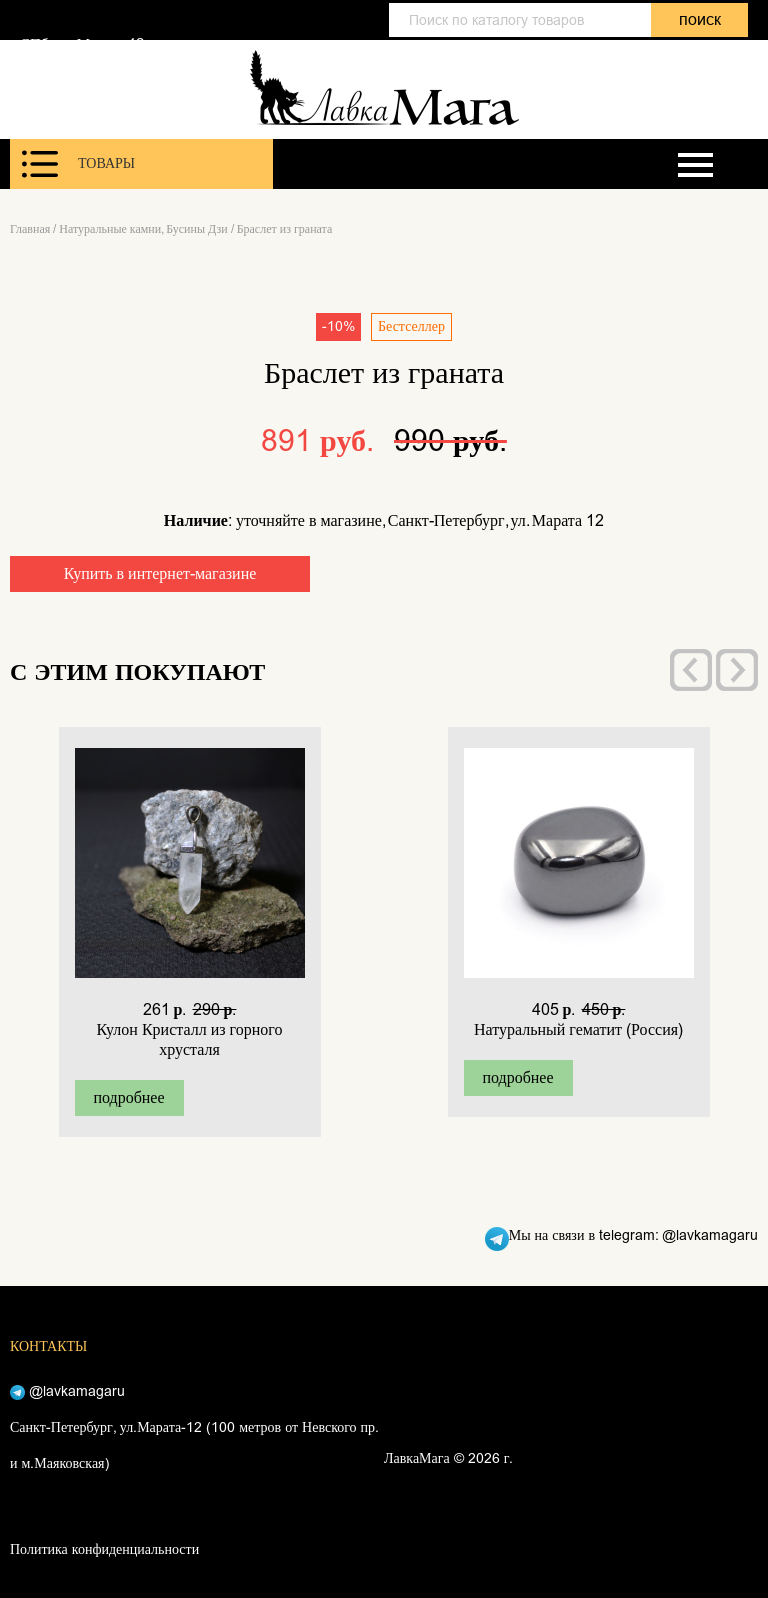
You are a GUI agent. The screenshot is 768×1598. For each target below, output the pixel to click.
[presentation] (691, 670)
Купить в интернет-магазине (160, 573)
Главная (30, 229)
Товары (78, 164)
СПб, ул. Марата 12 (82, 44)
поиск (700, 19)
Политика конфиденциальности (104, 1549)
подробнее (128, 1097)
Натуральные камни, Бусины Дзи (143, 229)
